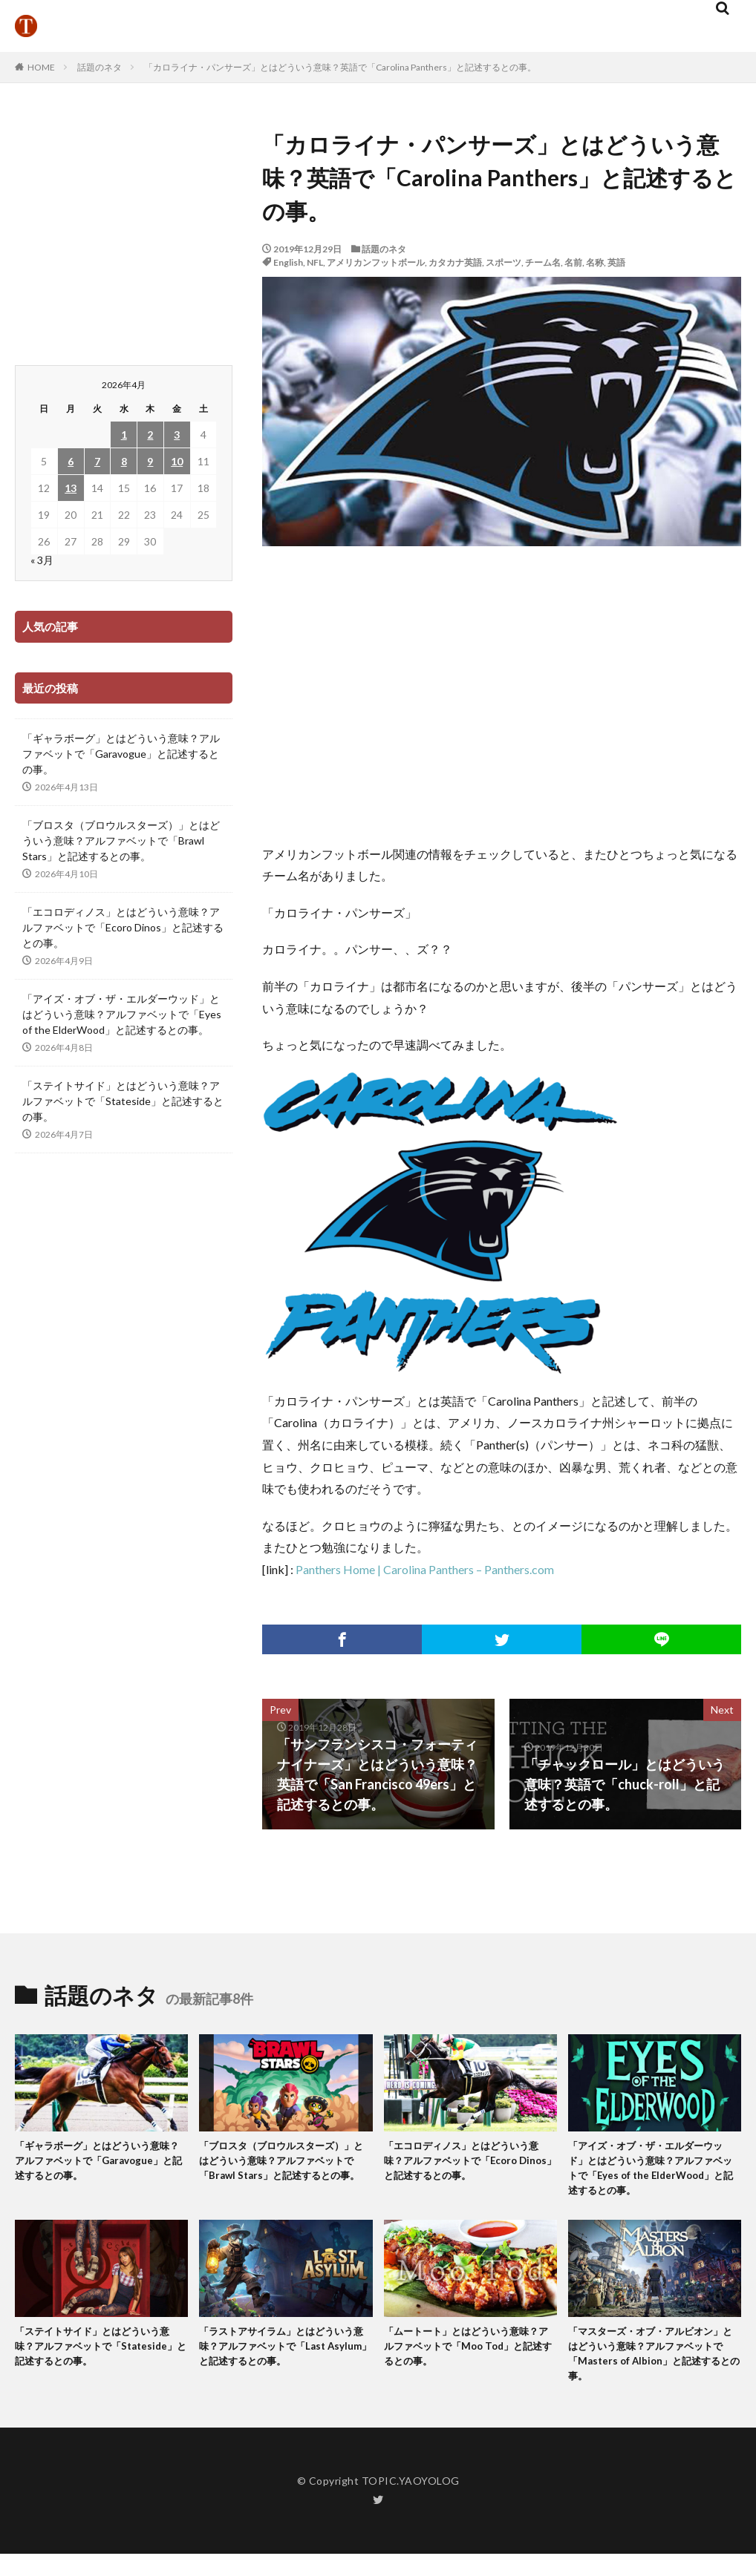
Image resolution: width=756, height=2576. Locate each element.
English (288, 262)
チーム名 (543, 262)
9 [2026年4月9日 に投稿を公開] (150, 461)
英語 (616, 262)
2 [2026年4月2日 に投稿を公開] (150, 434)
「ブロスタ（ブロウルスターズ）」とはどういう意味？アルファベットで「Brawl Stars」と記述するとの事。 (121, 840)
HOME (41, 67)
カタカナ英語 (455, 262)
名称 (595, 262)
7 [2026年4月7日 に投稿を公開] (97, 461)
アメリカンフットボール (376, 262)
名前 (573, 262)
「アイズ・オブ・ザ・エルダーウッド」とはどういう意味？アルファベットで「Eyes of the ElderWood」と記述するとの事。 (121, 1014)
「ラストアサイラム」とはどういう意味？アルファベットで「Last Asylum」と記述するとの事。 (282, 2358)
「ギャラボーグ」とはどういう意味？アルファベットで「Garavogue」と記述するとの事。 (121, 754)
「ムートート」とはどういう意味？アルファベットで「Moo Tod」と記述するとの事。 (462, 2358)
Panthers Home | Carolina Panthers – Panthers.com (425, 1569)
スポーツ (503, 262)
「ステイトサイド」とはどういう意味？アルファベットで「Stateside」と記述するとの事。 (123, 1101)
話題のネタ (99, 67)
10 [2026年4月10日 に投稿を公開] (177, 461)
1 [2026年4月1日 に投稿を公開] (124, 434)
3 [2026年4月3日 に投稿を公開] (177, 434)
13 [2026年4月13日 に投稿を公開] (70, 488)
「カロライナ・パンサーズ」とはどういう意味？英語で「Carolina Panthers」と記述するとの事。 (340, 67)
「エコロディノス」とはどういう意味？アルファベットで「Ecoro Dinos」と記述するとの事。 (123, 927)
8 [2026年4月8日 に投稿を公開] (124, 461)
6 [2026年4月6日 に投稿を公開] (71, 461)
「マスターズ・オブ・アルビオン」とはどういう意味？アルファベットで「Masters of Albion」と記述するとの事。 (654, 2367)
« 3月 (41, 560)
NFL (315, 262)
